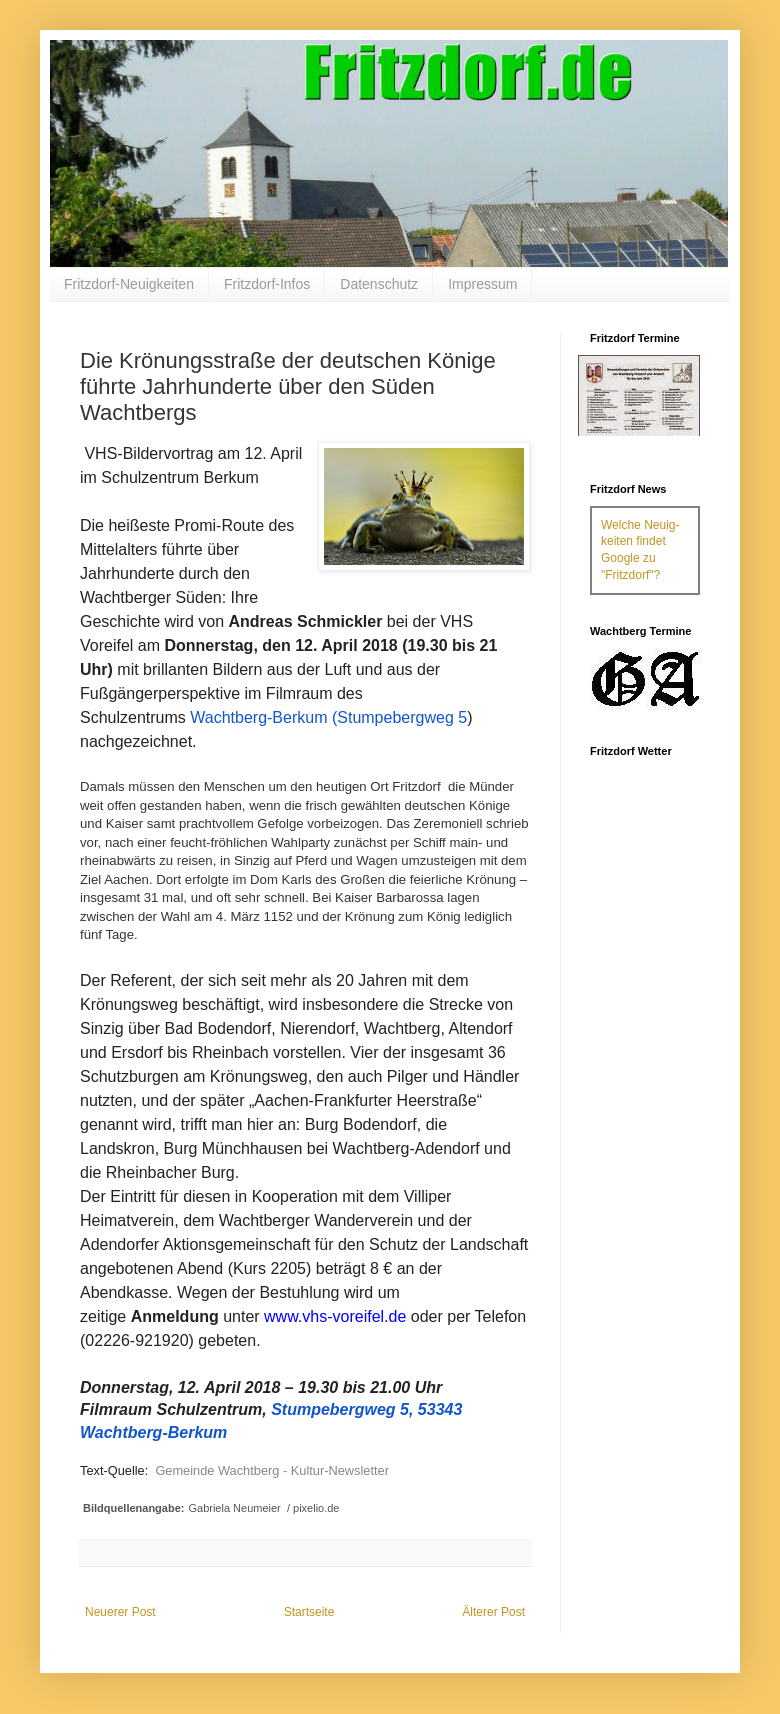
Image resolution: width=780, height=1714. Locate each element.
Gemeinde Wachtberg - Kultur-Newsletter (272, 1470)
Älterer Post (493, 1612)
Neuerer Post (120, 1612)
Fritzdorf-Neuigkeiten (129, 284)
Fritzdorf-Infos (267, 284)
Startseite (309, 1612)
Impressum (482, 284)
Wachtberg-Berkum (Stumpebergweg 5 (328, 717)
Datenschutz (379, 284)
